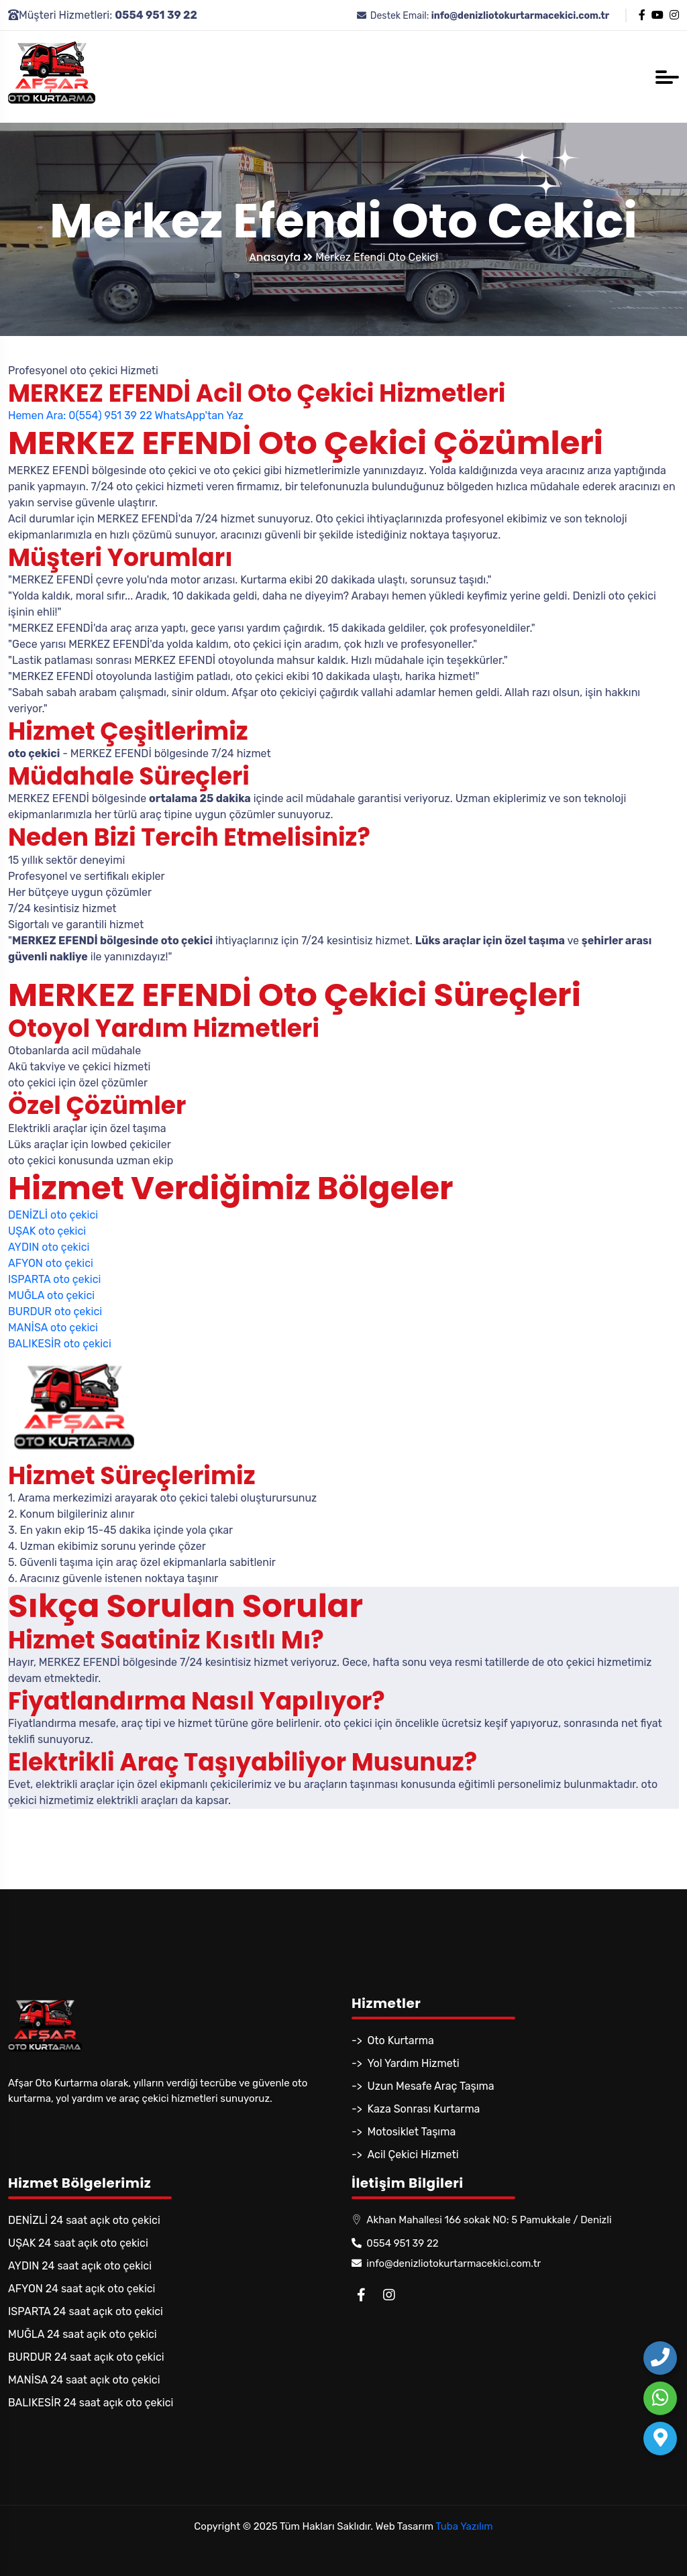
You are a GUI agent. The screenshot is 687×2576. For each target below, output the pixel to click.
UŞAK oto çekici (47, 1231)
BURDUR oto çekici (55, 1311)
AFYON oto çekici (50, 1263)
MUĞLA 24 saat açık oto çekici (82, 2334)
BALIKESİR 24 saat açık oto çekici (90, 2402)
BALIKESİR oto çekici (59, 1343)
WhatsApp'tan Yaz (198, 415)
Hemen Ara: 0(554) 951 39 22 (80, 415)
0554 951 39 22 (395, 2243)
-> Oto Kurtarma (393, 2040)
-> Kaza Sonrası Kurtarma (416, 2109)
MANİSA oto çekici (53, 1327)
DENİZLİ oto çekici (53, 1215)
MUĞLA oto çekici (51, 1295)
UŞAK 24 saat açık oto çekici (78, 2243)
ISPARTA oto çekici (54, 1279)
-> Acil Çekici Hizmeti (405, 2154)
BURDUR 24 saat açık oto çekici (86, 2357)
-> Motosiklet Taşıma (404, 2131)
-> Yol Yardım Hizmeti (406, 2063)
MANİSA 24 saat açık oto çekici (84, 2379)
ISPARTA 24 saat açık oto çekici (85, 2311)
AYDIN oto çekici (48, 1247)
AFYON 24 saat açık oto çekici (81, 2288)
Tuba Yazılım (463, 2526)
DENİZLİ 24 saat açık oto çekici (84, 2220)
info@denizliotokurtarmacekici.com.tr (446, 2263)
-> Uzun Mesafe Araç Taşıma (423, 2086)
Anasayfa (281, 257)
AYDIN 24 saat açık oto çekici (80, 2265)
